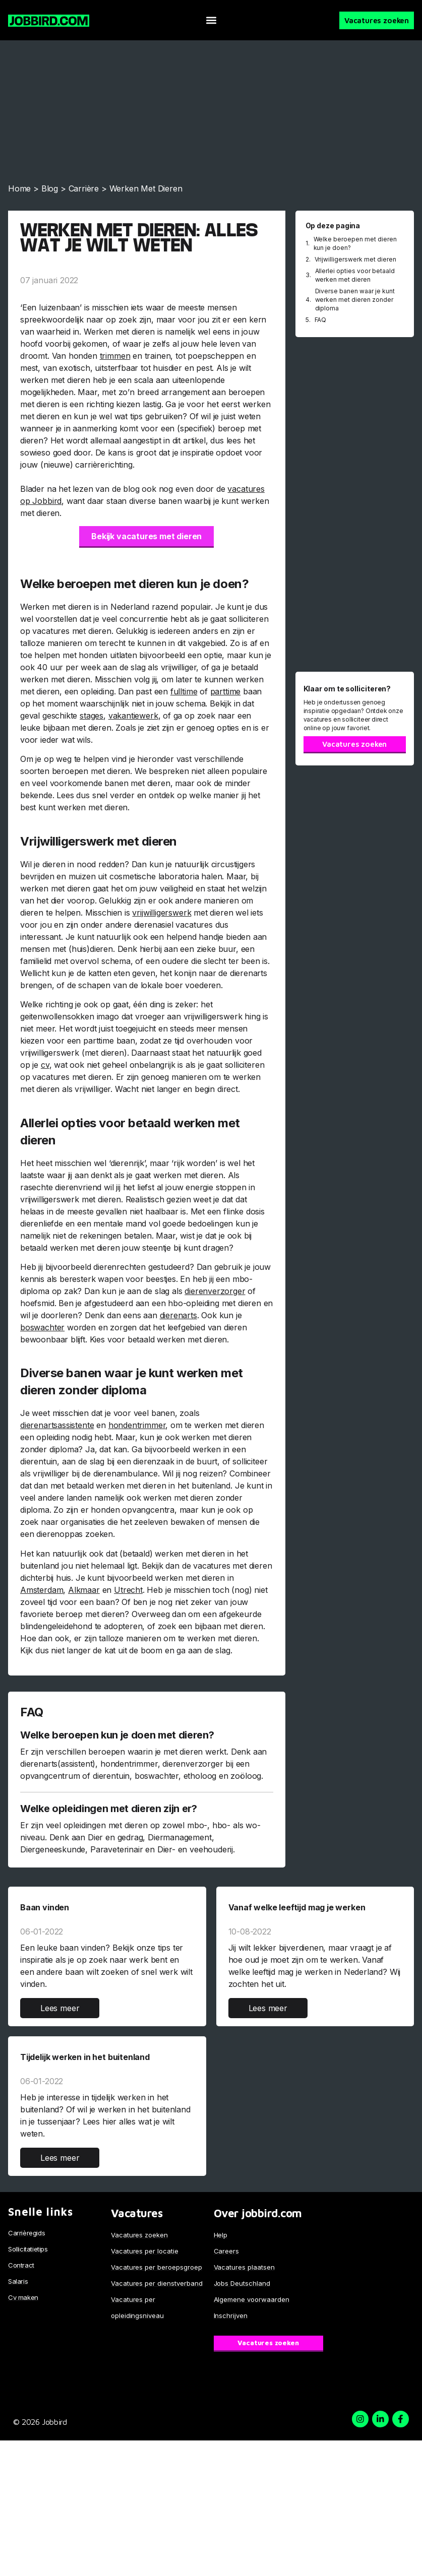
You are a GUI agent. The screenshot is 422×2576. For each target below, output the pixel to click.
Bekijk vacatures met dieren (146, 536)
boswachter (42, 1327)
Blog (49, 188)
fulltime (184, 691)
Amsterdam (41, 1590)
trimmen (115, 356)
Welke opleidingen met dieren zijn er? (108, 1808)
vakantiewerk (133, 716)
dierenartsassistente (57, 1425)
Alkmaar (84, 1590)
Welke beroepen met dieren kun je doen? (355, 243)
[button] (211, 20)
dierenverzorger (215, 1291)
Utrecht (128, 1590)
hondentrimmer (137, 1425)
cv (45, 1065)
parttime (225, 691)
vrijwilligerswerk (161, 913)
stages (91, 716)
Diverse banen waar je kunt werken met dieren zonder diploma (355, 299)
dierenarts (178, 1315)
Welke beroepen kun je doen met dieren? (117, 1735)
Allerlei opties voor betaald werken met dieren (355, 275)
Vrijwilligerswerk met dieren (356, 259)
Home (19, 188)
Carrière (84, 188)
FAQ (321, 320)
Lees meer (59, 2008)
